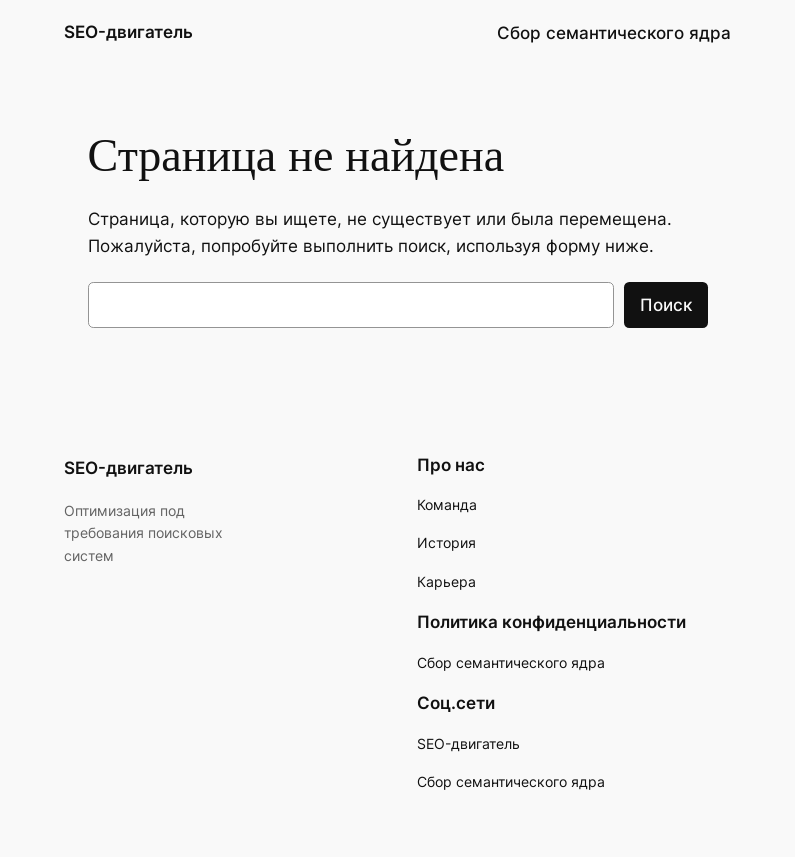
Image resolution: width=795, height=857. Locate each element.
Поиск (666, 305)
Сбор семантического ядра (511, 781)
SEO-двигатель (128, 32)
